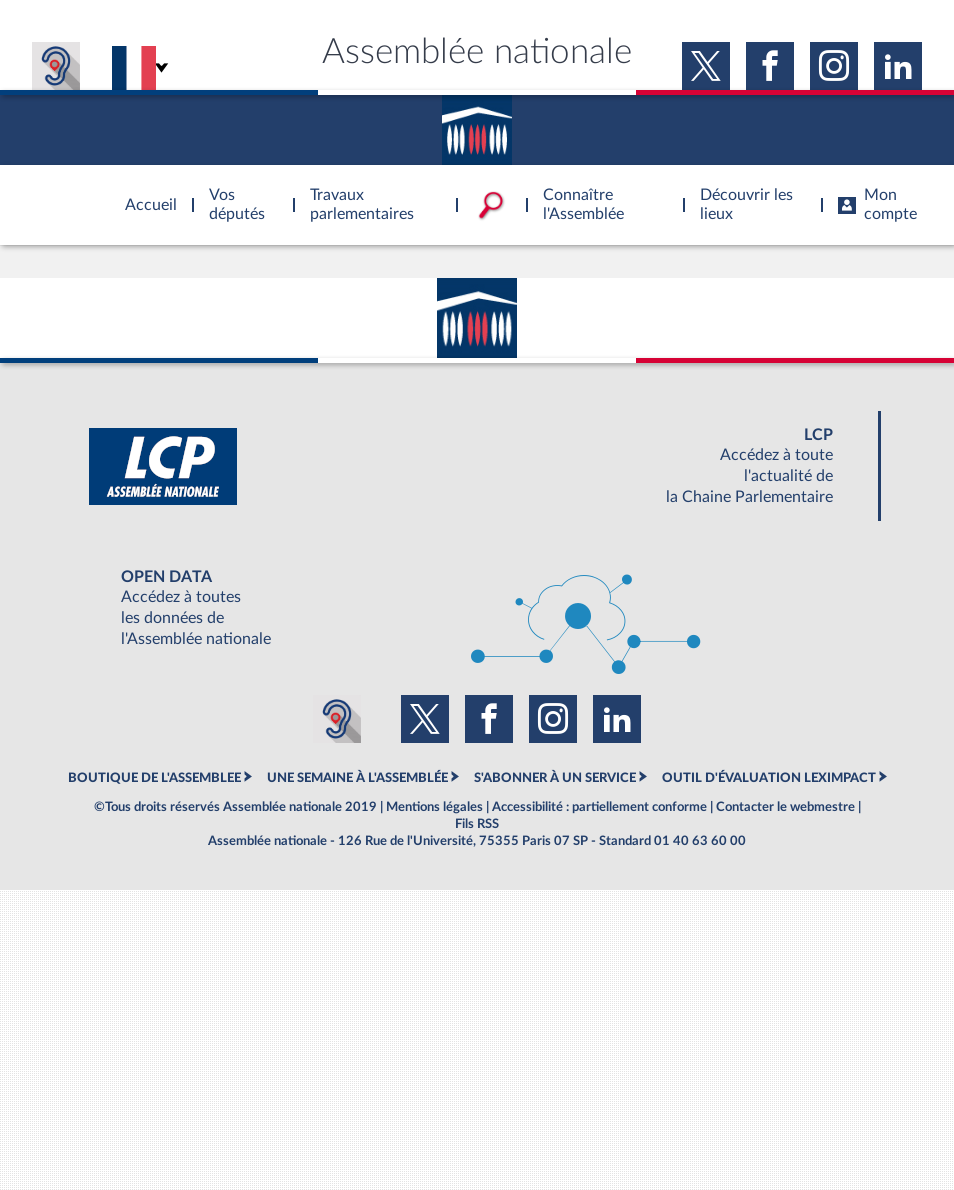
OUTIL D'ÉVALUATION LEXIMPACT (769, 778)
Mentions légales (434, 807)
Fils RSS (477, 824)
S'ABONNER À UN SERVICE (555, 778)
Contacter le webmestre (785, 807)
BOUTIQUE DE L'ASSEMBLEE (154, 778)
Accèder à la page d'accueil (144, 193)
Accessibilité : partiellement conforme (599, 807)
